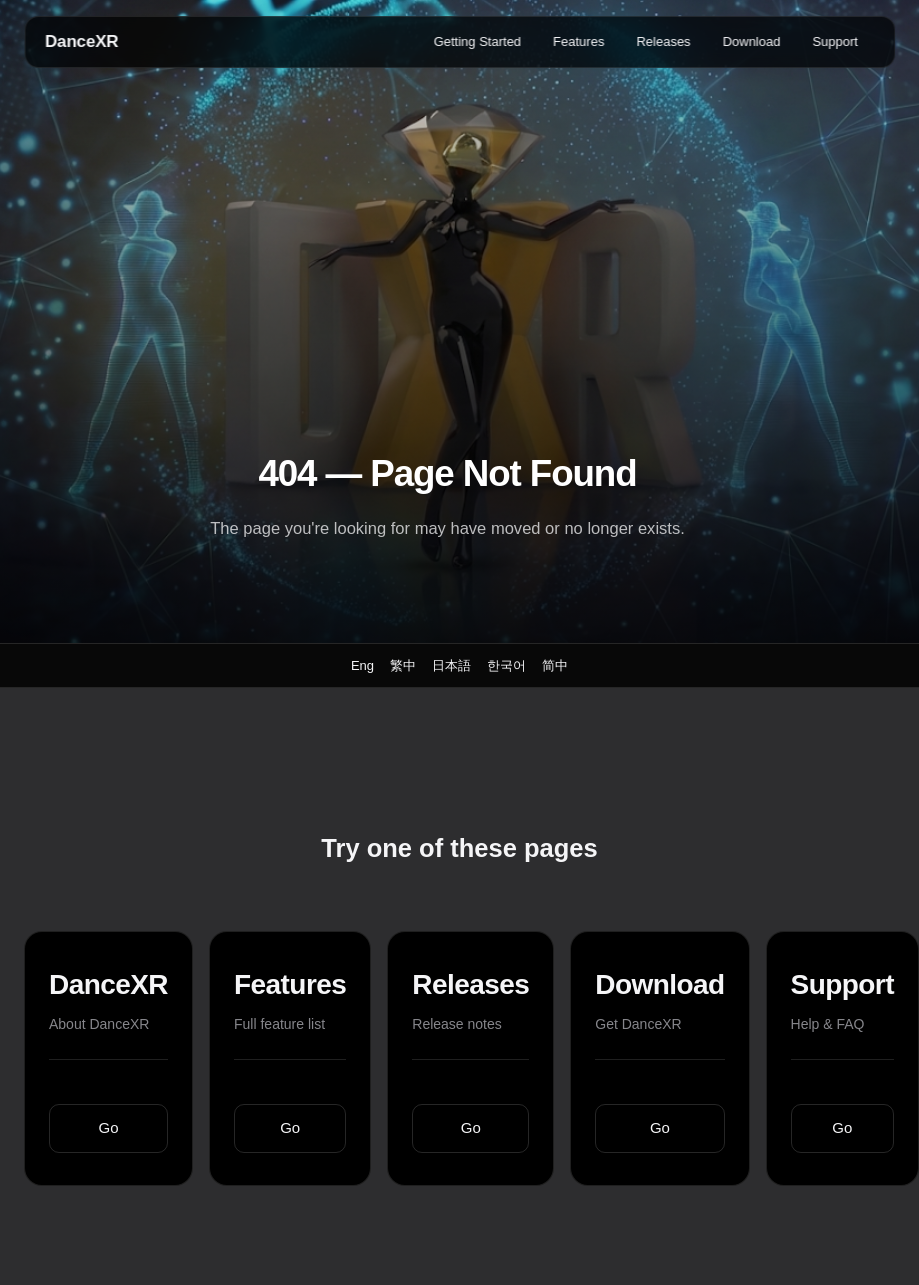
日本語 (451, 665)
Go (109, 1127)
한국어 (506, 665)
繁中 (403, 665)
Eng (362, 665)
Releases (663, 41)
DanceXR (81, 41)
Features (578, 41)
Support (835, 41)
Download (752, 41)
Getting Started (477, 41)
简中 (555, 665)
